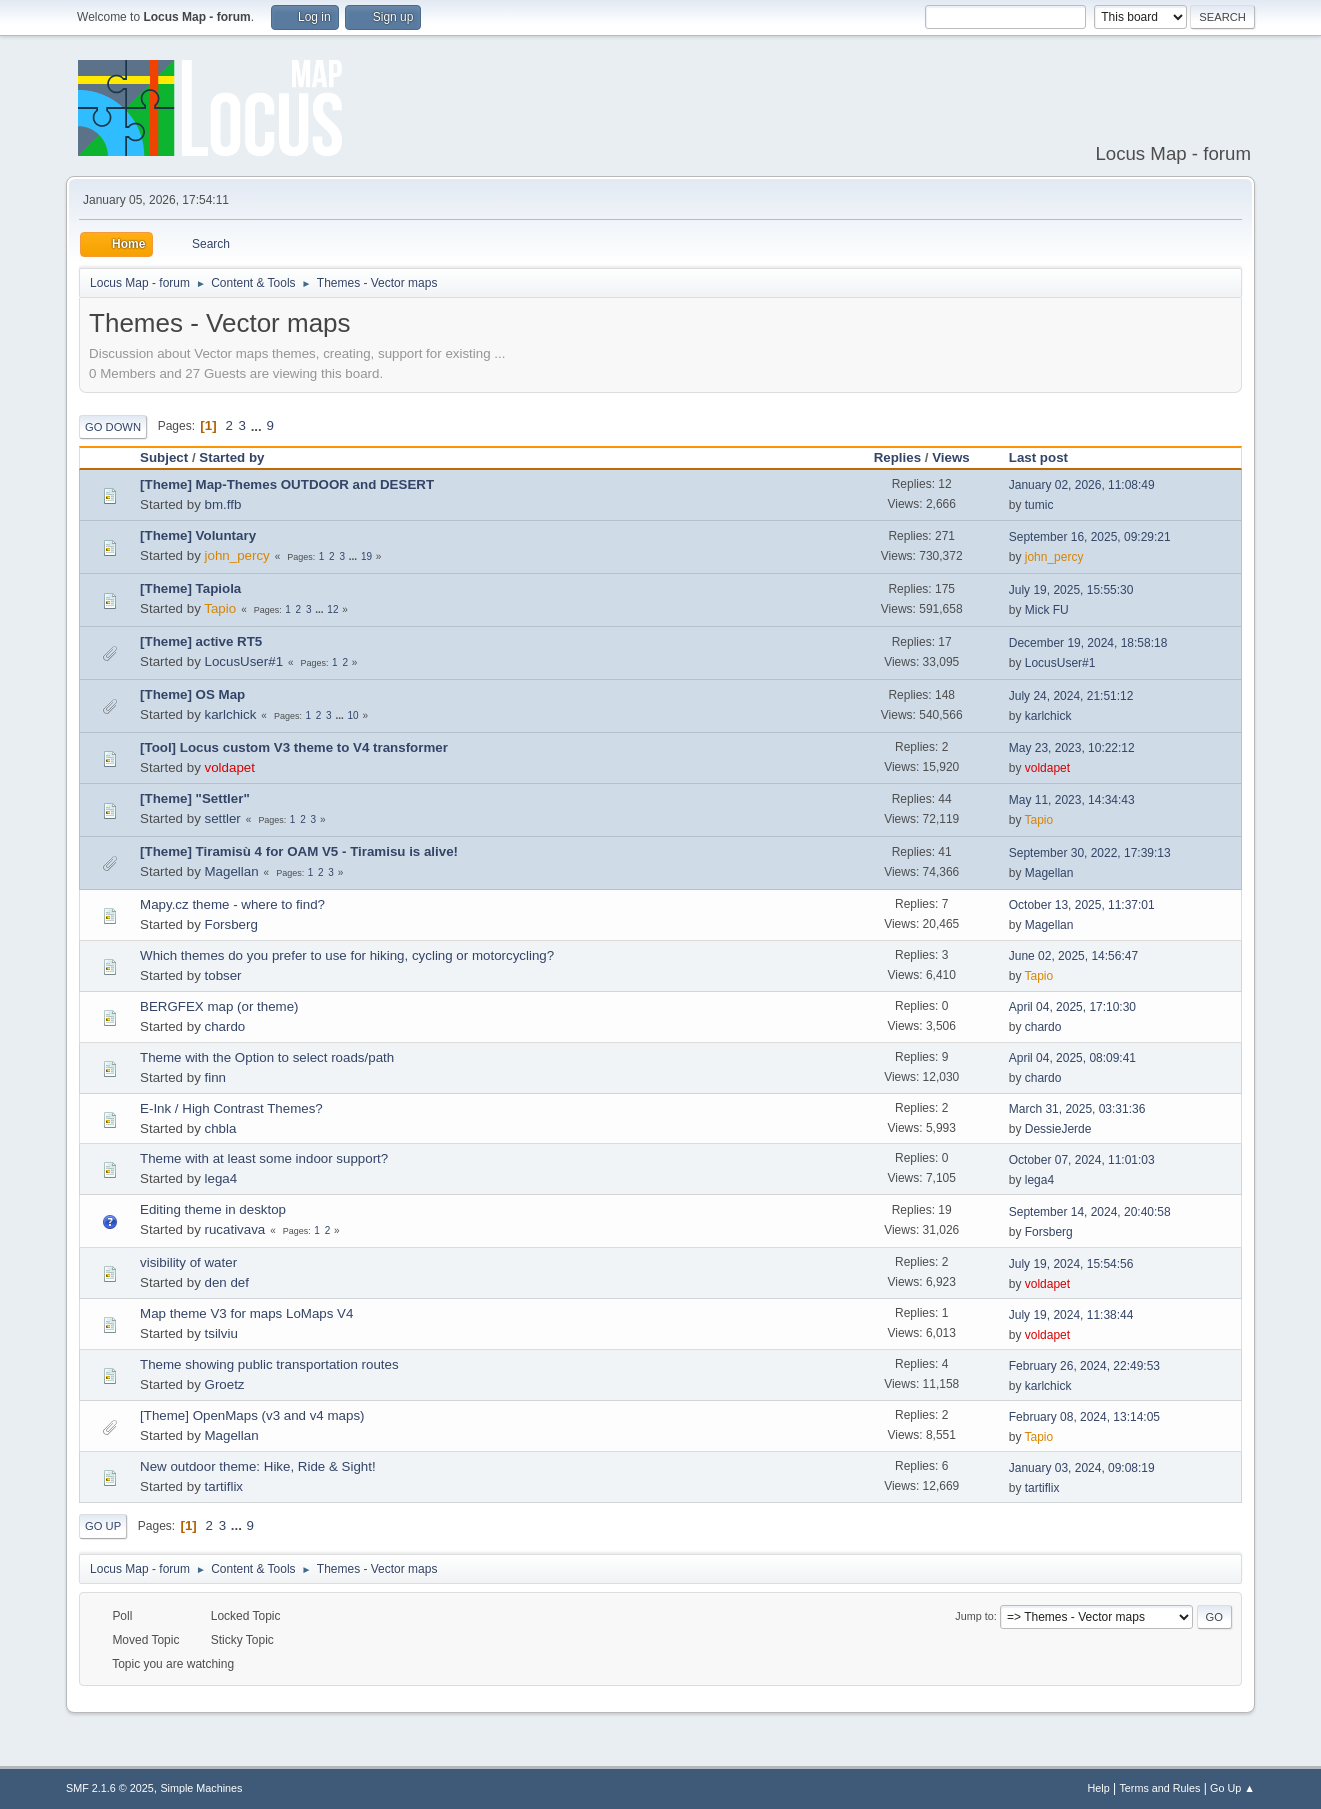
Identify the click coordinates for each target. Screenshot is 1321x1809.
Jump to (974, 1616)
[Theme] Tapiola (190, 588)
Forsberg (231, 924)
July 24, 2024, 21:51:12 (1071, 696)
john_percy (237, 555)
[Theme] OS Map (192, 694)
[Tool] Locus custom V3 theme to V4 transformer (294, 747)
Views (951, 457)
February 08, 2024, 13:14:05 (1084, 1417)
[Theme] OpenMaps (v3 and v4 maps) (252, 1415)
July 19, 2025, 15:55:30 (1071, 590)
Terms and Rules (1159, 1788)
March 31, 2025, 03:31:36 (1077, 1109)
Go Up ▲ (1232, 1788)
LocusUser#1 (244, 661)
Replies (897, 457)
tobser (223, 975)
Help (1098, 1788)
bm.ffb (223, 504)
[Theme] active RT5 (201, 641)
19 (366, 556)
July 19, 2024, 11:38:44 (1071, 1315)
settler (223, 818)
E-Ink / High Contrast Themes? (231, 1108)
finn (216, 1077)
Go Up (103, 1526)
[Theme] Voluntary (198, 535)
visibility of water (188, 1262)
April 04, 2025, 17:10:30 (1072, 1007)
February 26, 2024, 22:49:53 (1084, 1366)
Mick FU (1047, 610)
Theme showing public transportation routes (269, 1364)
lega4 (221, 1178)
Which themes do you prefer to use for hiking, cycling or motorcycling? (347, 955)
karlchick (231, 714)
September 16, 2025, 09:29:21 (1090, 537)
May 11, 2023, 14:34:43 (1072, 800)
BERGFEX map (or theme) (219, 1006)
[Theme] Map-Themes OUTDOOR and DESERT (287, 484)
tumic (1039, 505)
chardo (225, 1026)
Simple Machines (201, 1788)
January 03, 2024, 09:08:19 (1082, 1468)
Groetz (225, 1384)
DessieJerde (1058, 1129)
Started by (231, 457)
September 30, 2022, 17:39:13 (1090, 853)
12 (332, 609)
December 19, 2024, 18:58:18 (1088, 643)
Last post (1047, 457)
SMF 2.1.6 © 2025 (110, 1788)
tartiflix (224, 1486)
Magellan (232, 871)
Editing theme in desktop (213, 1209)
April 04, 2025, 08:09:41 (1072, 1058)
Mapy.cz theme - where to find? (232, 904)
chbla (221, 1128)
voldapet (230, 767)
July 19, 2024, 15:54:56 (1071, 1264)
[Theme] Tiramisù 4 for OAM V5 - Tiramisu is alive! (299, 851)
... (258, 425)
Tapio (220, 608)
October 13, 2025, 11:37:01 (1082, 905)
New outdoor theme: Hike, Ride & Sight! (258, 1466)
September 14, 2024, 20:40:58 (1090, 1212)
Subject (164, 457)
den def (227, 1282)
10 (353, 715)
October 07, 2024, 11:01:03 (1082, 1160)
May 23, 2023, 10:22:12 (1072, 748)
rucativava (235, 1229)
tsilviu (221, 1333)
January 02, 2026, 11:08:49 (1082, 485)
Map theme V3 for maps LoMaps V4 (246, 1313)
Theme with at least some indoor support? (264, 1158)
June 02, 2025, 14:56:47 (1073, 956)
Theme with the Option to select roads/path (267, 1057)
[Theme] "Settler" (195, 798)
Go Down (113, 427)
